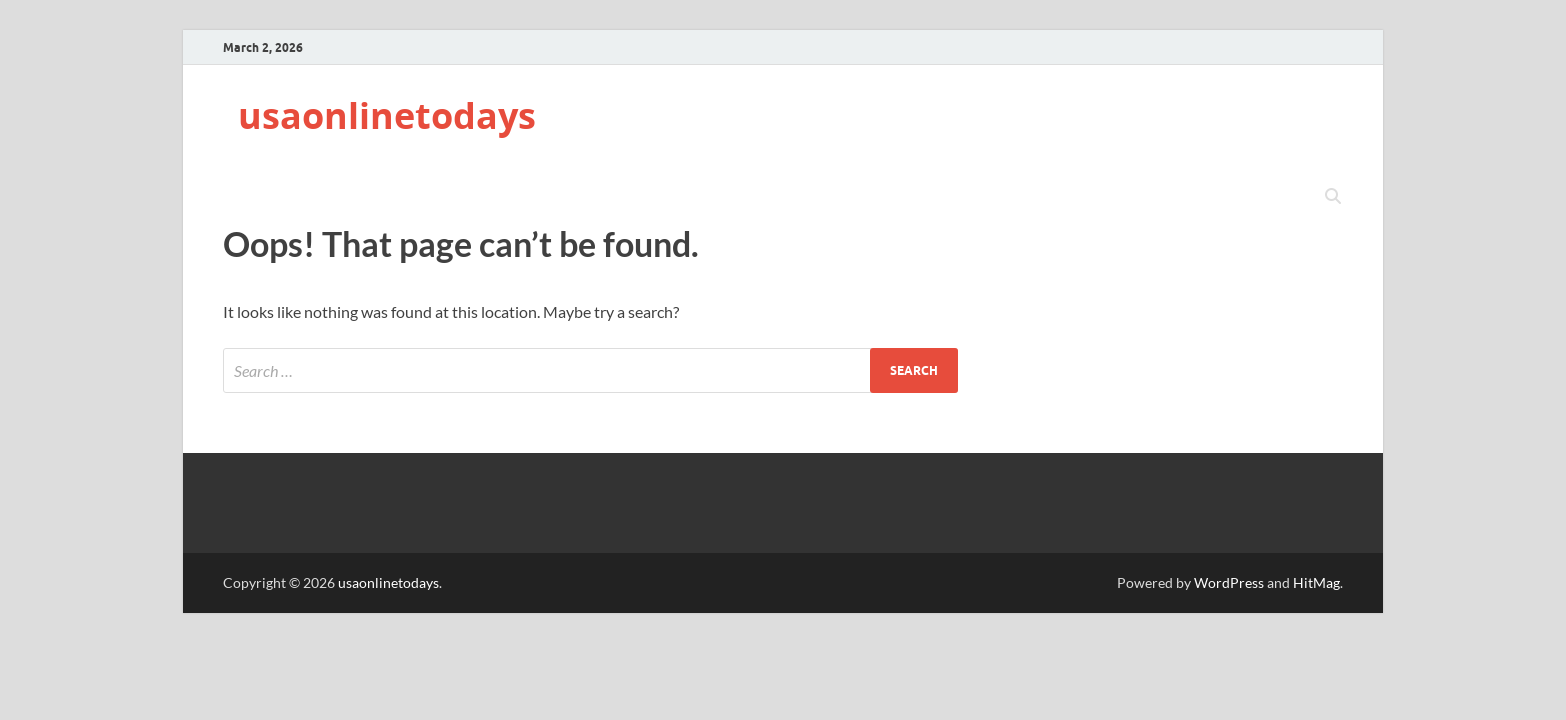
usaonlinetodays (387, 115)
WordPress (1229, 582)
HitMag (1316, 582)
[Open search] (1333, 197)
